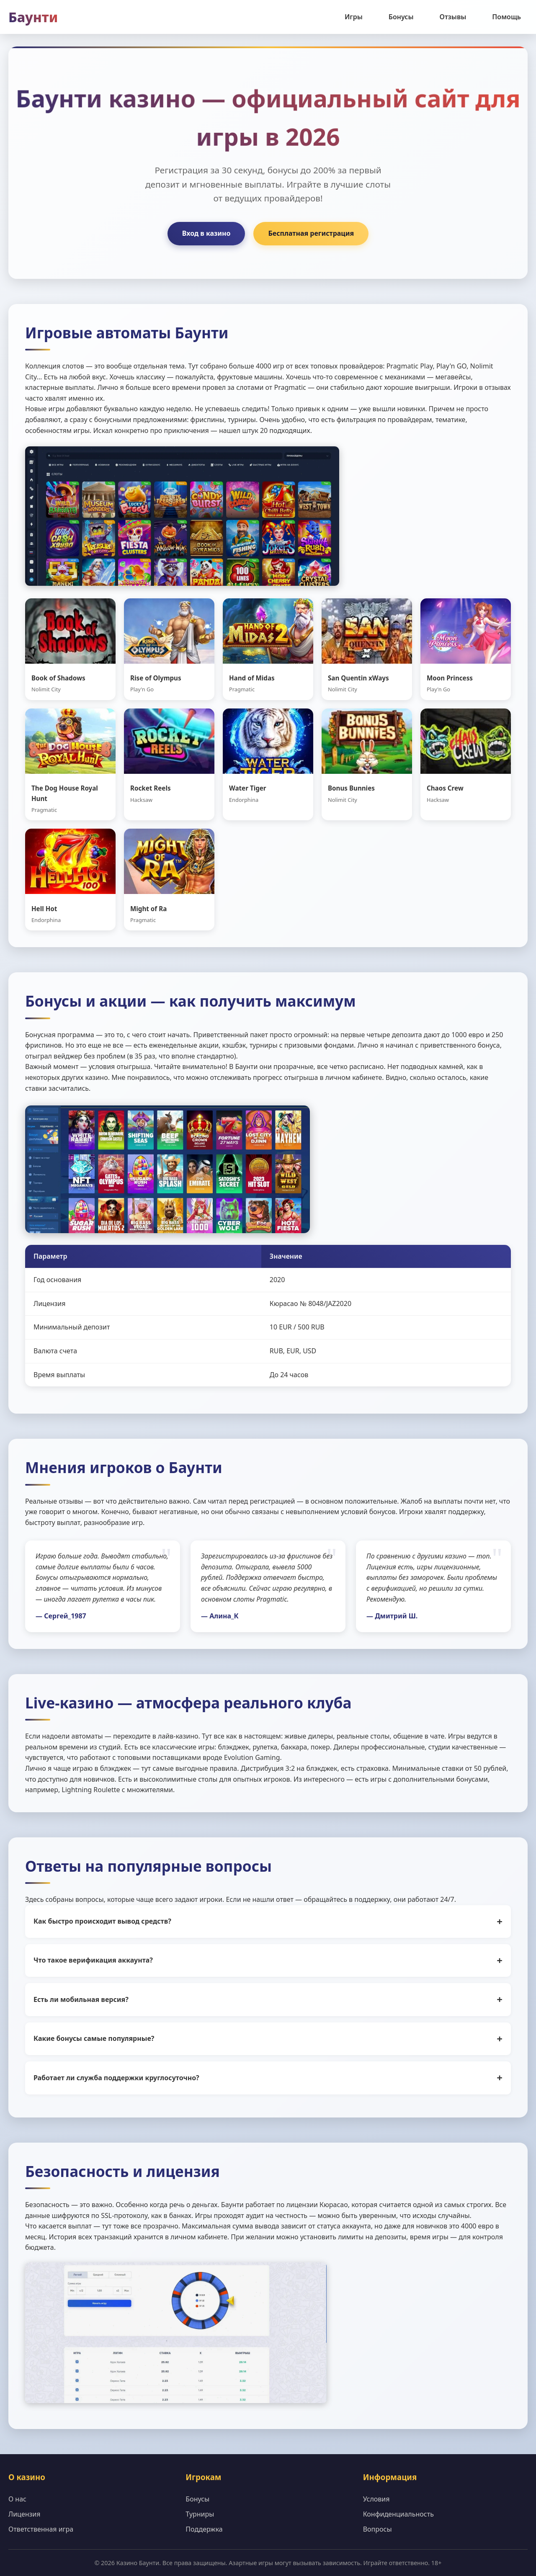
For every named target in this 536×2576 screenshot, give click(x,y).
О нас (17, 2499)
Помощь (506, 16)
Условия (376, 2499)
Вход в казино (206, 233)
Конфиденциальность (398, 2514)
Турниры (200, 2514)
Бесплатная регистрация (311, 233)
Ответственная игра (40, 2529)
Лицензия (24, 2514)
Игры (354, 16)
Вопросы (377, 2529)
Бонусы (401, 16)
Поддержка (204, 2529)
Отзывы (453, 16)
